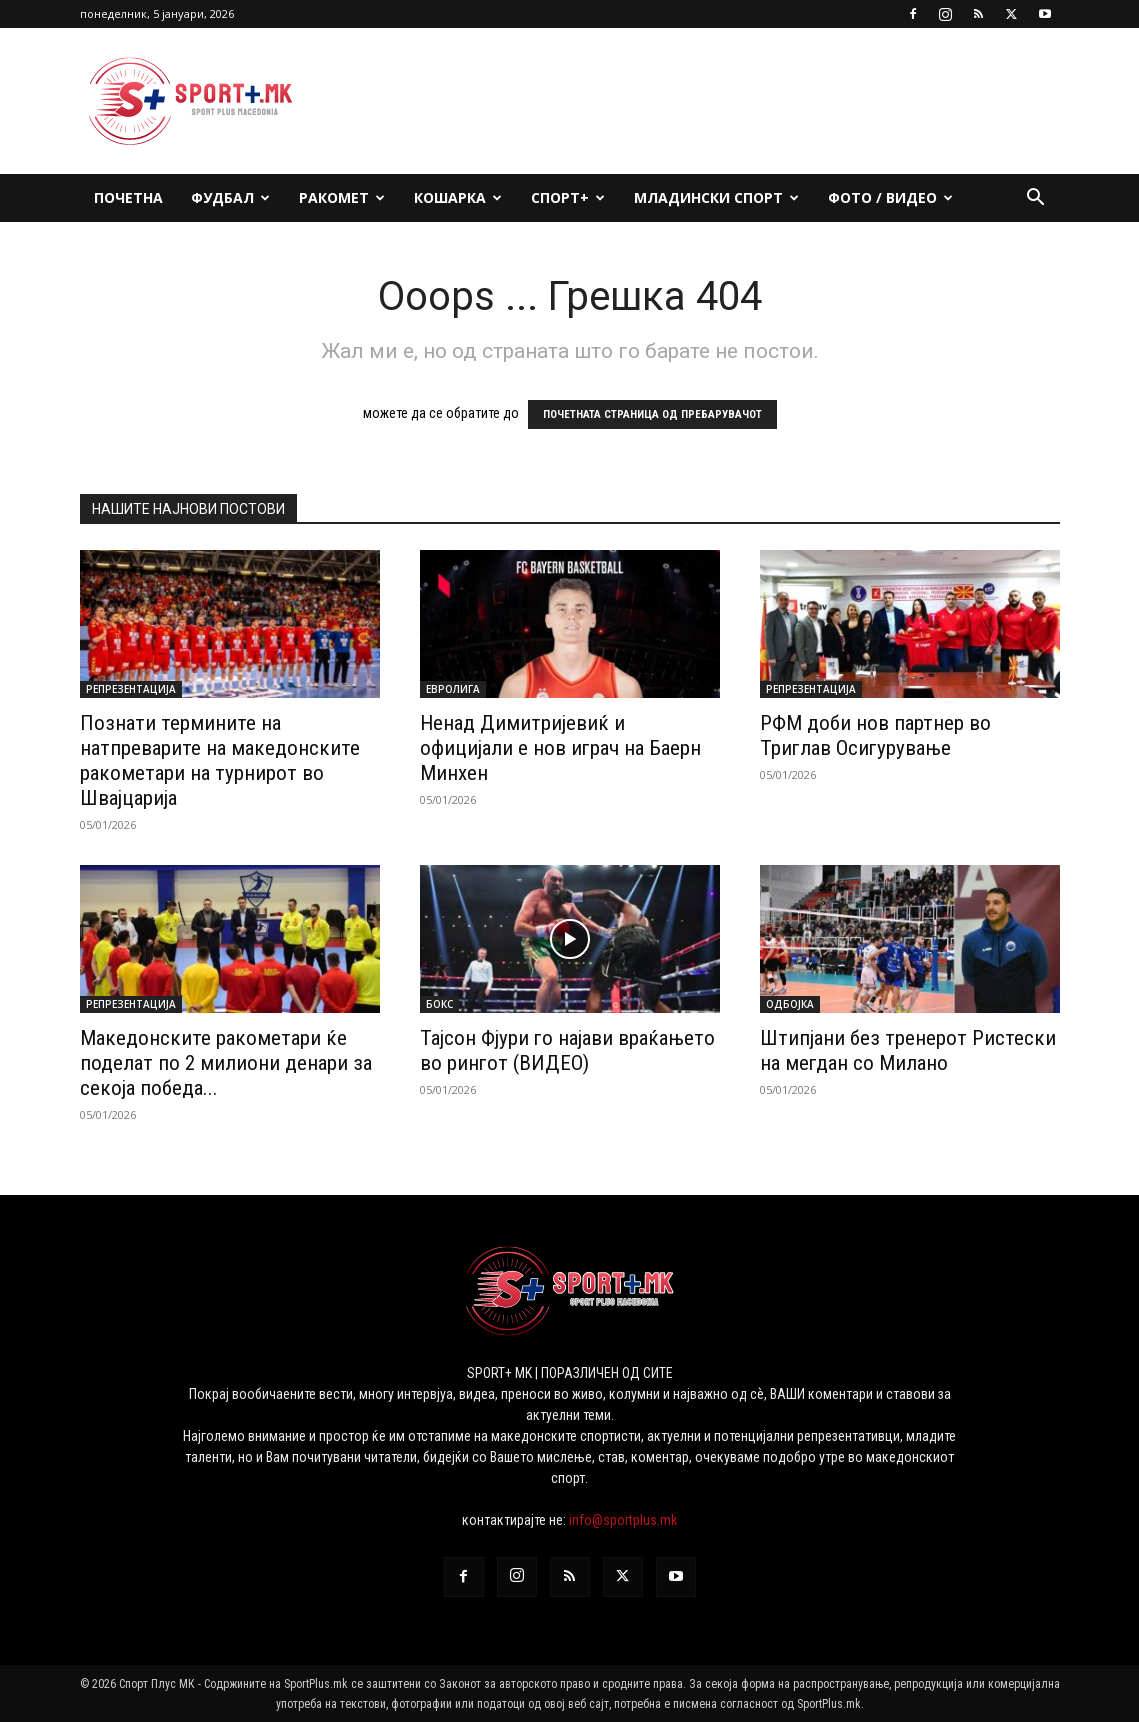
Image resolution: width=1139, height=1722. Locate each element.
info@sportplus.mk (623, 1520)
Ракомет (342, 197)
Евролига (453, 689)
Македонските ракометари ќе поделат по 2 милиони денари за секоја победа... (226, 1063)
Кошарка (458, 197)
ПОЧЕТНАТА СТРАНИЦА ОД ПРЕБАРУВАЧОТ (652, 414)
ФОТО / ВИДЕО (890, 197)
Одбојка (790, 1004)
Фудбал (230, 197)
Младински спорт (716, 197)
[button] (1036, 199)
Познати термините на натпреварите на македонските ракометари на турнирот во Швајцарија (220, 760)
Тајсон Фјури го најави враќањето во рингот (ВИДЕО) (567, 1050)
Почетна (128, 197)
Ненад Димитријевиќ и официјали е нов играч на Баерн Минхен (560, 748)
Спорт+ (568, 197)
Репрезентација (131, 689)
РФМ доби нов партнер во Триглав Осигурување (875, 735)
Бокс (439, 1004)
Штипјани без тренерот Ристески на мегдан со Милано (908, 1050)
